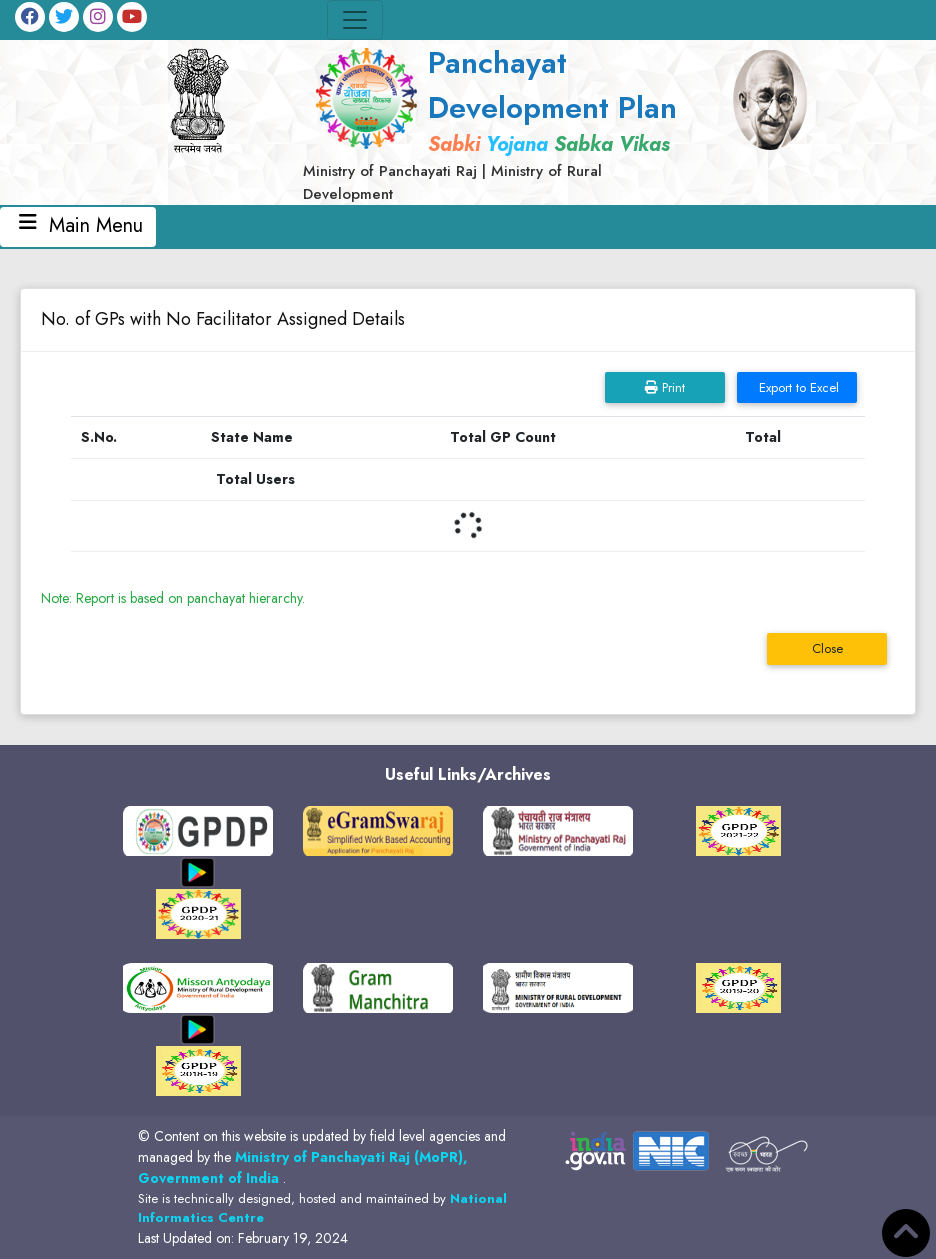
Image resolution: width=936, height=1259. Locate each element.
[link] (498, 122)
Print (665, 387)
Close (827, 648)
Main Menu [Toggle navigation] (78, 226)
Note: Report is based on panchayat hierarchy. (173, 598)
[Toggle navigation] (355, 20)
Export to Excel (797, 387)
